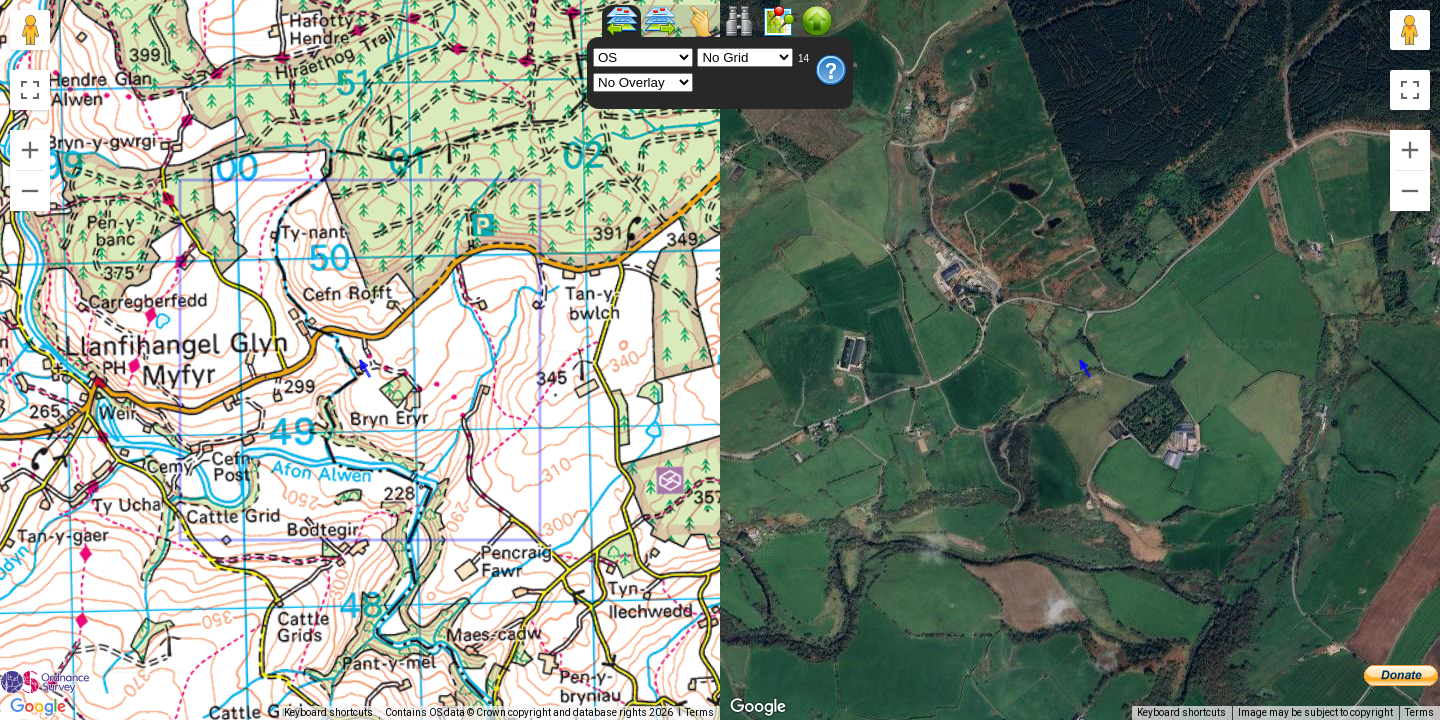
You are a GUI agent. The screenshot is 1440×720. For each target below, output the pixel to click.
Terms (699, 712)
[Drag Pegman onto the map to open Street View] (30, 30)
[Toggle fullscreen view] (30, 90)
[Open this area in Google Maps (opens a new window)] (38, 707)
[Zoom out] (30, 191)
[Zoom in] (30, 150)
